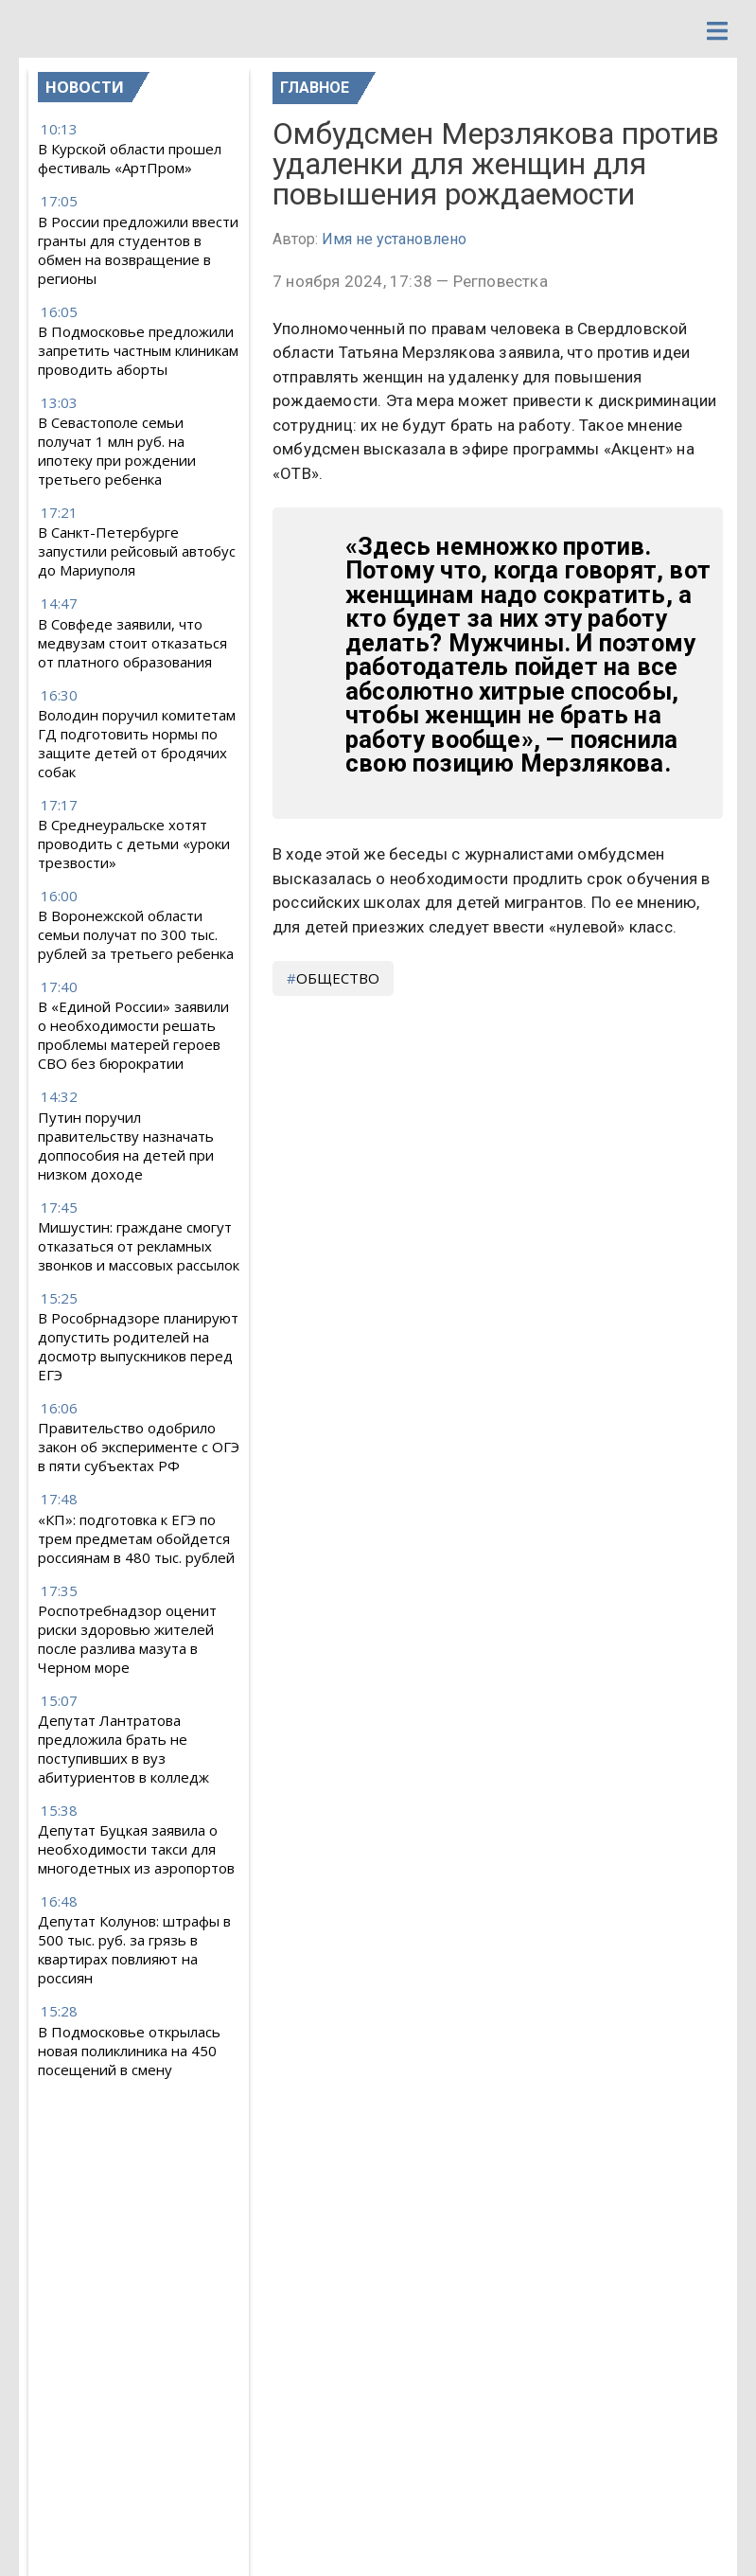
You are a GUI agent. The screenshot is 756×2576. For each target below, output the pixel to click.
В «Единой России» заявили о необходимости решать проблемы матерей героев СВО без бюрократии (133, 1035)
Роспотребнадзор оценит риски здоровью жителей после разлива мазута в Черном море (127, 1639)
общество (337, 977)
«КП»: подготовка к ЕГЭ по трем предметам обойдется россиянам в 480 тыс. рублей (136, 1538)
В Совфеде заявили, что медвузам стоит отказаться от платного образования (132, 642)
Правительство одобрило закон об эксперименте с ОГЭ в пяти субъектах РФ (138, 1446)
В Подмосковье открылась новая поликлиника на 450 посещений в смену (129, 2050)
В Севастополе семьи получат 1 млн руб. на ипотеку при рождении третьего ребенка (117, 451)
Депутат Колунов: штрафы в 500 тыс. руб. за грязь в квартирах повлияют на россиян (134, 1949)
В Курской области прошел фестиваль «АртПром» (129, 158)
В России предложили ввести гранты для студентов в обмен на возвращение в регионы (138, 250)
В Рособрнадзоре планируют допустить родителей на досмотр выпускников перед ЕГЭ (138, 1346)
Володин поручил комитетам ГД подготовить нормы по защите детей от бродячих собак (137, 743)
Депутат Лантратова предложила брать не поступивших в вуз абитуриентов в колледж (123, 1748)
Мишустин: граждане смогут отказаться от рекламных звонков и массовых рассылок (138, 1245)
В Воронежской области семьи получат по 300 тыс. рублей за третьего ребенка (136, 934)
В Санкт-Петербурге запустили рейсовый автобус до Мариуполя (137, 551)
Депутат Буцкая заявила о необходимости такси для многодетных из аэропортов (136, 1849)
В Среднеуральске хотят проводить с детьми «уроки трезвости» (134, 843)
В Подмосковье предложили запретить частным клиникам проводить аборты (138, 350)
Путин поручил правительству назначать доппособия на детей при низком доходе (126, 1145)
